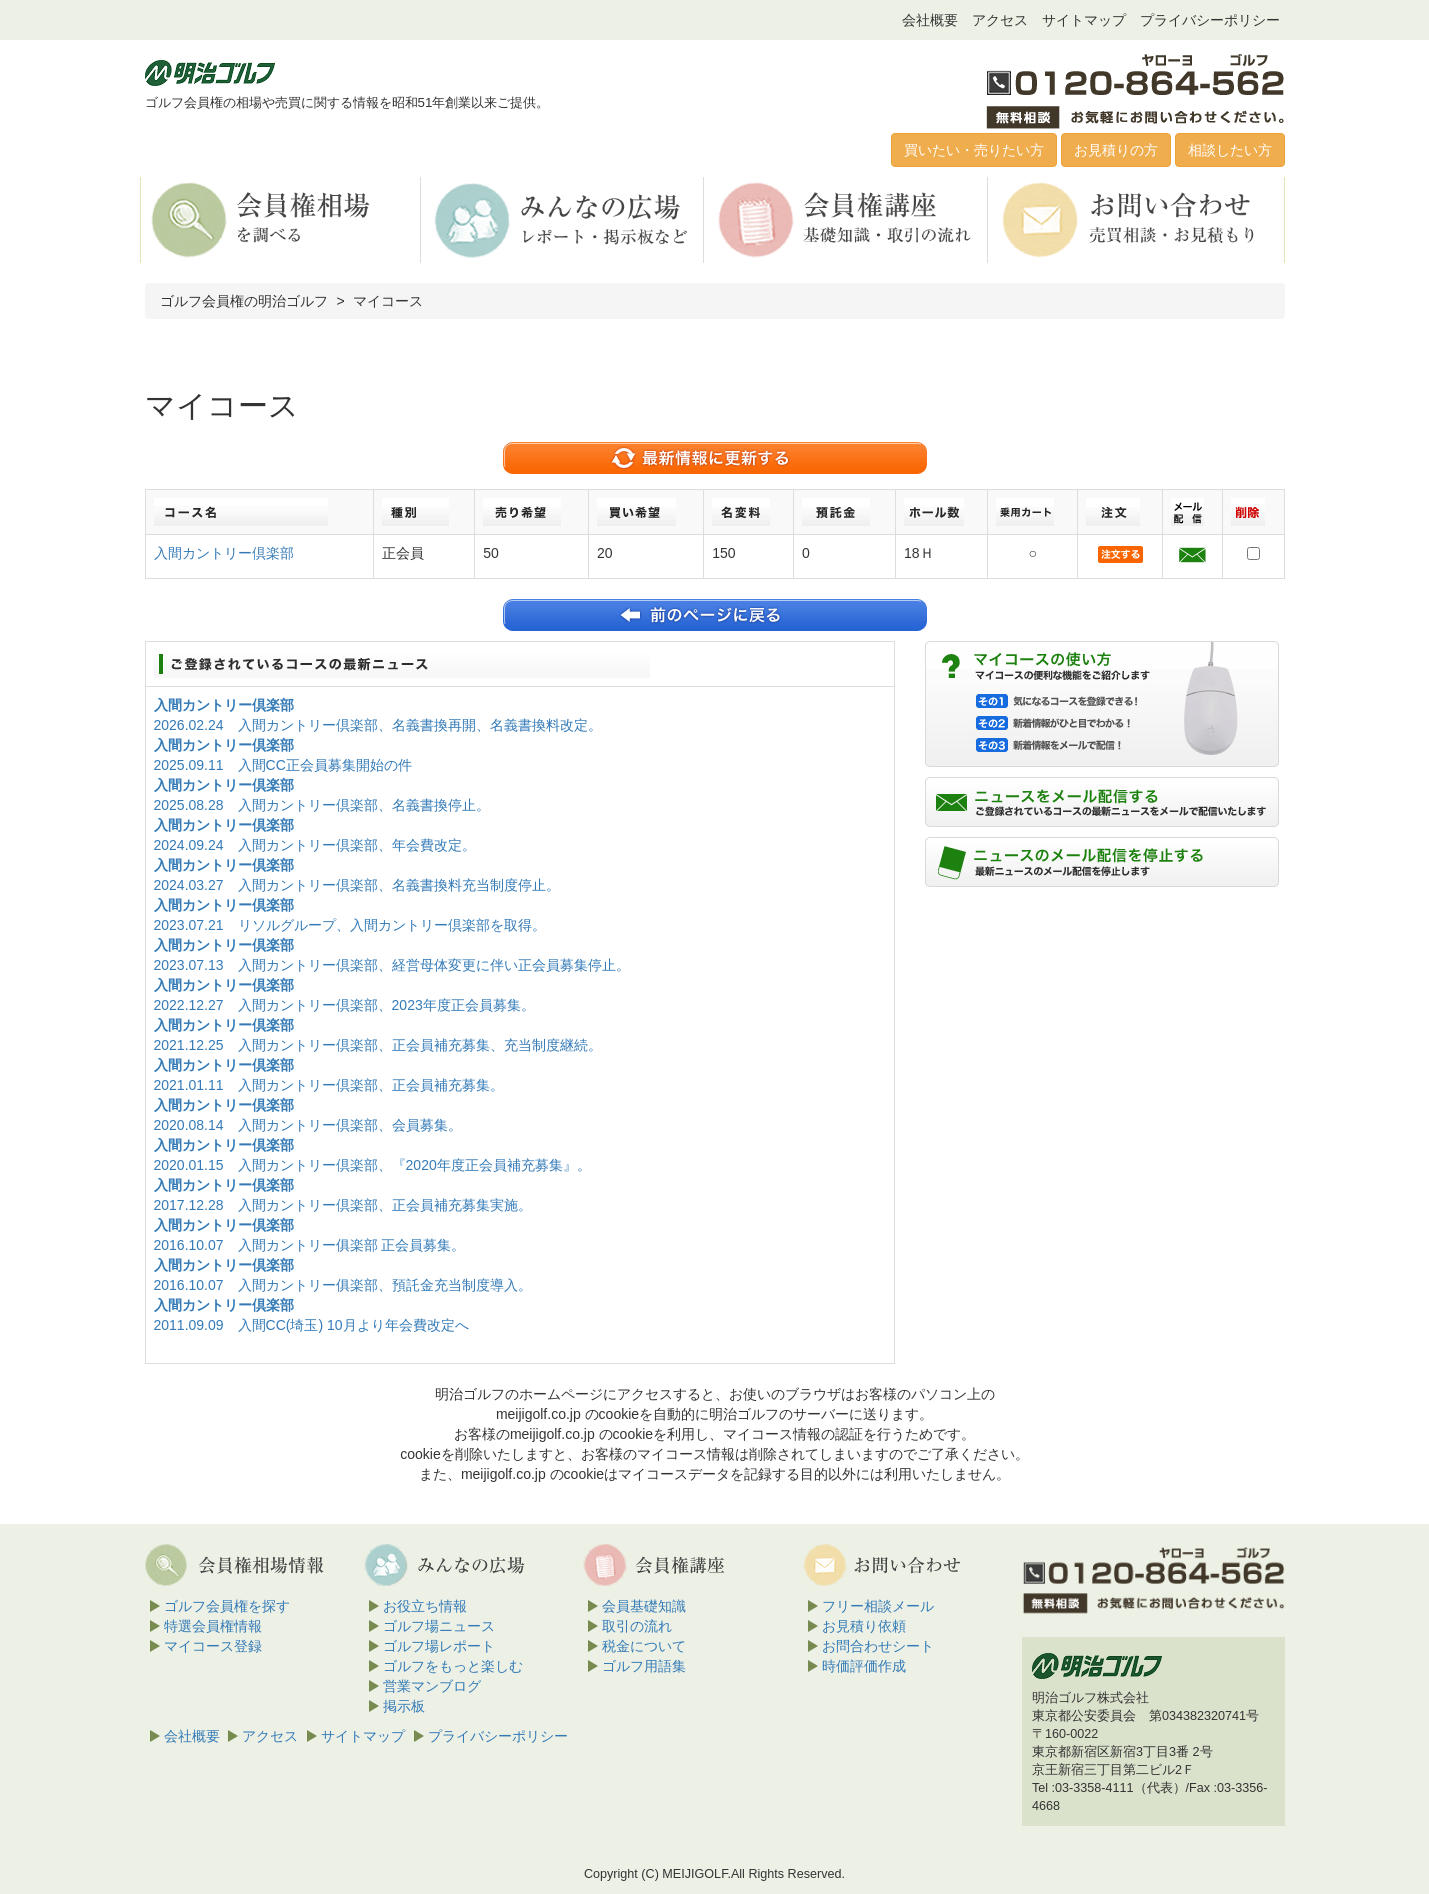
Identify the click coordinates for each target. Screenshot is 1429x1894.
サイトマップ (1084, 20)
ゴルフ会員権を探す (227, 1606)
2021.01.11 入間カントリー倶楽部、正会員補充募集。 (329, 1085)
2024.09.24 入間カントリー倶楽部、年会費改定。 (315, 845)
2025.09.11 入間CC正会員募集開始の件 (283, 765)
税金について (644, 1646)
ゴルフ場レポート (439, 1646)
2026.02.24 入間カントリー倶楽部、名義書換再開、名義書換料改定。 (378, 725)
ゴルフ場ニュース (439, 1626)
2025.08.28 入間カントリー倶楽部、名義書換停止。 (322, 805)
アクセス (1000, 20)
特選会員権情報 (213, 1626)
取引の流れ (637, 1626)
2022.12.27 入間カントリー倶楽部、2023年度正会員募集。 (344, 1005)
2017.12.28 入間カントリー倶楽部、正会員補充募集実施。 (343, 1205)
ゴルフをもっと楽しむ (453, 1666)
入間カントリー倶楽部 (224, 553)
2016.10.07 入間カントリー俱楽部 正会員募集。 (310, 1245)
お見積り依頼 (864, 1626)
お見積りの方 (1116, 150)
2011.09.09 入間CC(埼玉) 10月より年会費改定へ (311, 1325)
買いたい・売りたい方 (974, 150)
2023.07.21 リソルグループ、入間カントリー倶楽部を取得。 (350, 925)
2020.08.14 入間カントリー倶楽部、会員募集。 (308, 1125)
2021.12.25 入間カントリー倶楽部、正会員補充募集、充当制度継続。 (378, 1045)
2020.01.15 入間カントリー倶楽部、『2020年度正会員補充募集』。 (372, 1165)
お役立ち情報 (425, 1606)
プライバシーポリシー (1210, 20)
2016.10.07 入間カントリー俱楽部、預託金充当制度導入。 (343, 1285)
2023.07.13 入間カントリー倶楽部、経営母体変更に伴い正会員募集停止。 (392, 965)
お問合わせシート (878, 1646)
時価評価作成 (864, 1666)
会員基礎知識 (644, 1606)
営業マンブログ (432, 1686)
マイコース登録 (213, 1646)
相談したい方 (1230, 150)
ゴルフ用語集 (644, 1666)
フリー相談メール (878, 1606)
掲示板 (404, 1706)
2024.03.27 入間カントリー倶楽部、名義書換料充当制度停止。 (357, 885)
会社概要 (930, 20)
